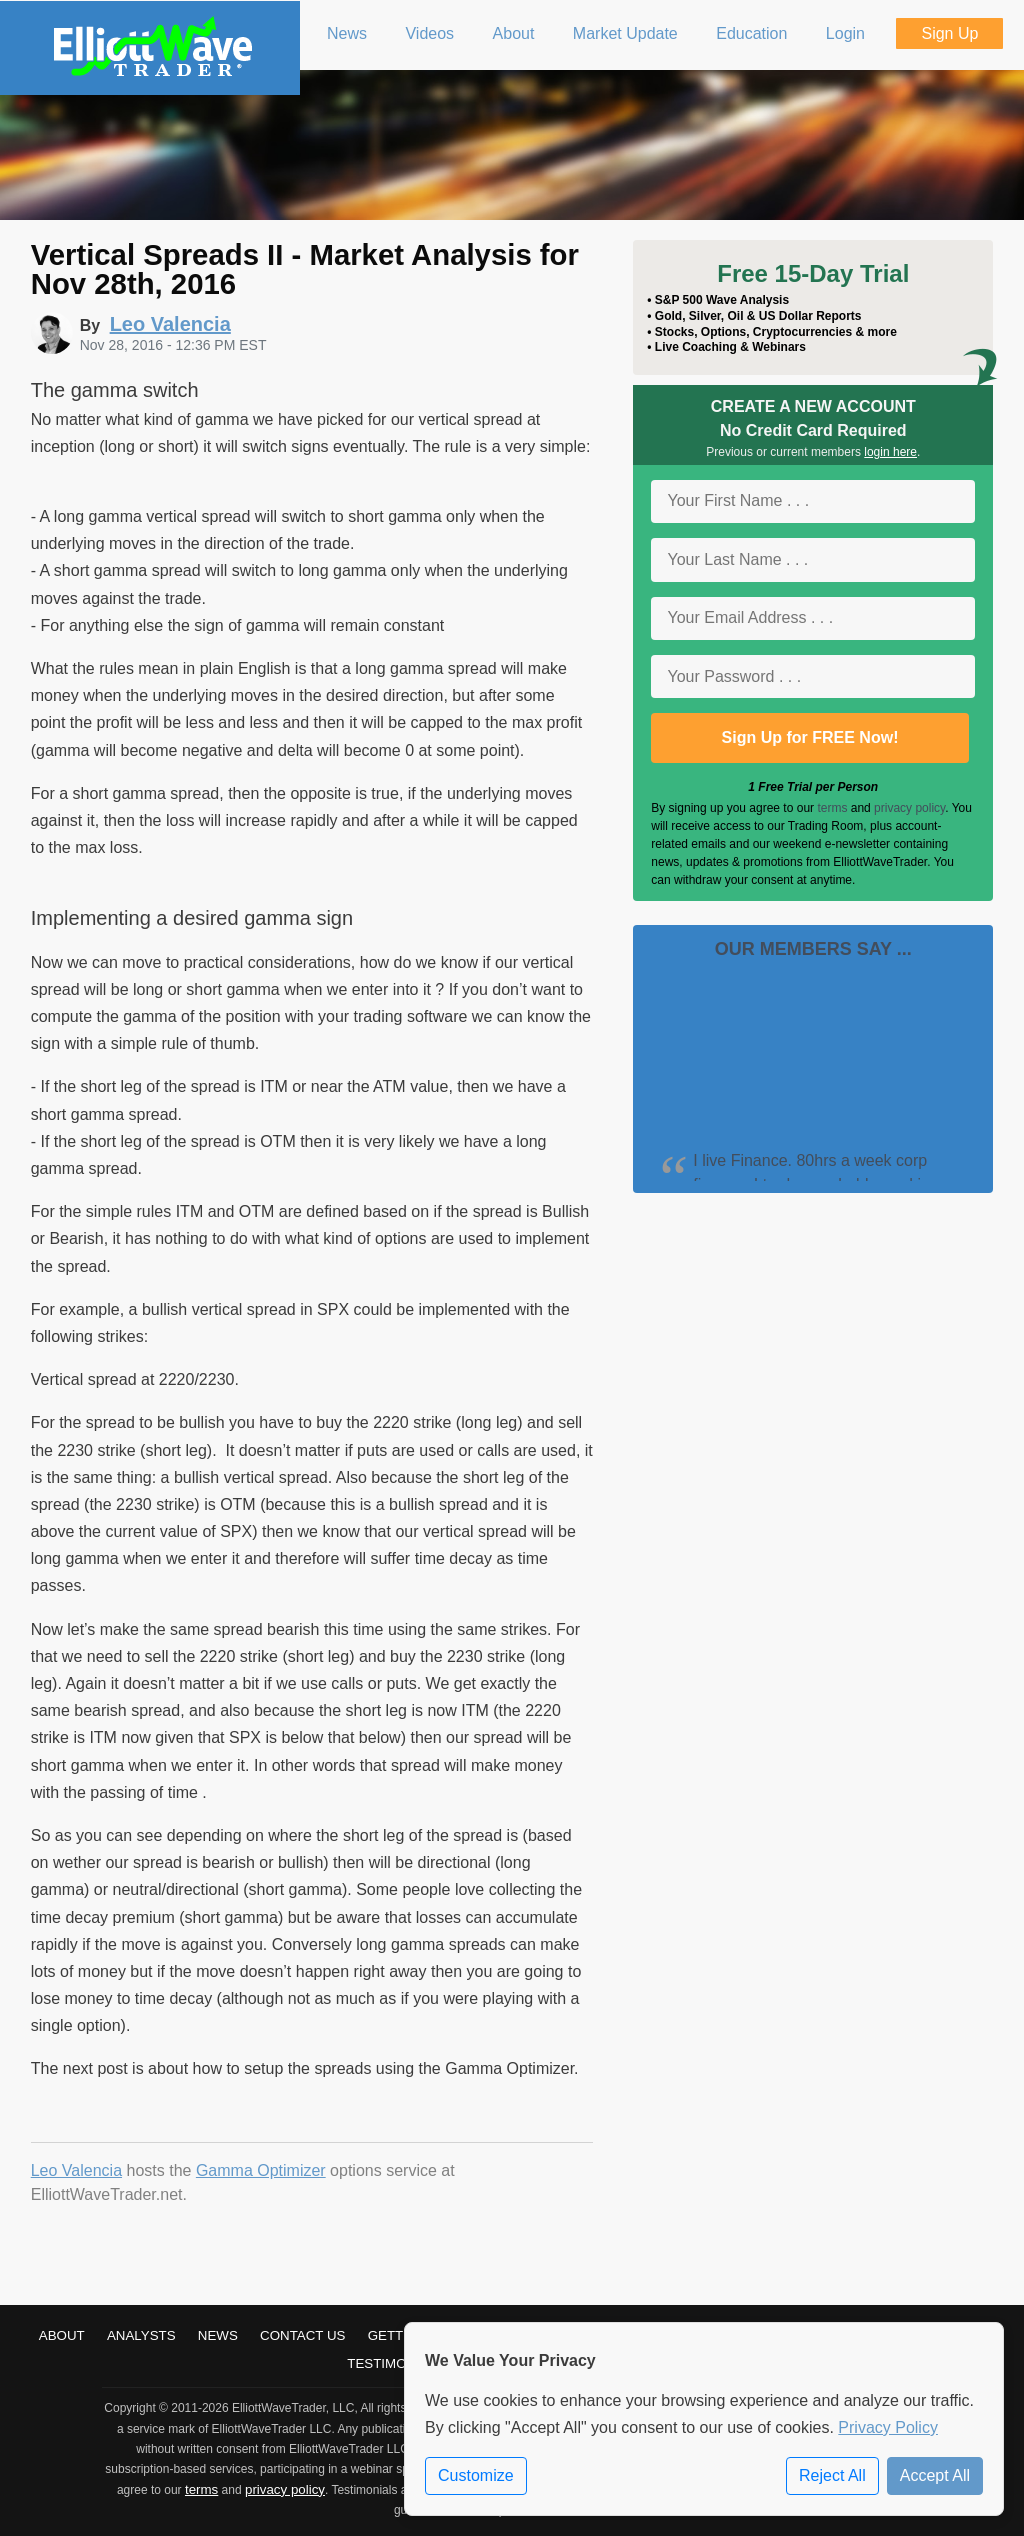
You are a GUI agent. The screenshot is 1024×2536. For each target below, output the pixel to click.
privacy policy (909, 808)
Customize (476, 2475)
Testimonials (396, 2363)
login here (890, 452)
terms (832, 808)
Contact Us (302, 2335)
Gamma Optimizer (261, 2170)
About (62, 2335)
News (218, 2335)
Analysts (141, 2335)
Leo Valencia (76, 2170)
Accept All (935, 2475)
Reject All (832, 2475)
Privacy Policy (888, 2427)
